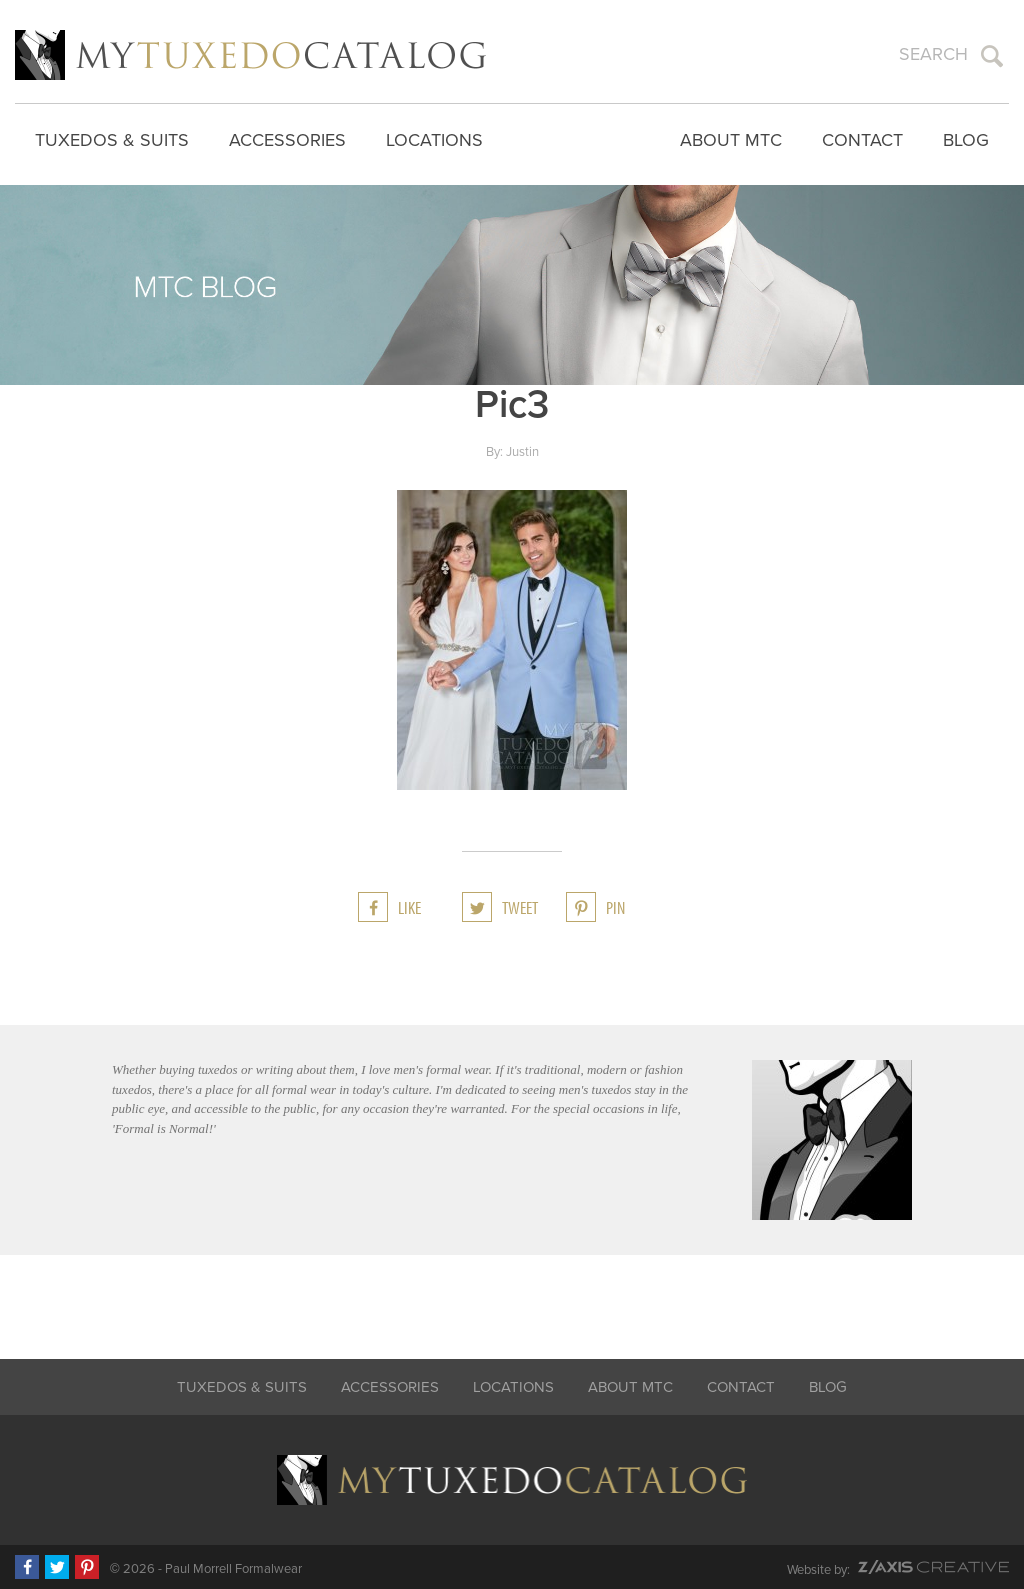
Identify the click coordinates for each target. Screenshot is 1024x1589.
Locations (434, 140)
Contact (862, 140)
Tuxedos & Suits (112, 140)
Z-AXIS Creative (933, 1567)
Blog (966, 140)
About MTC (731, 140)
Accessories (287, 140)
